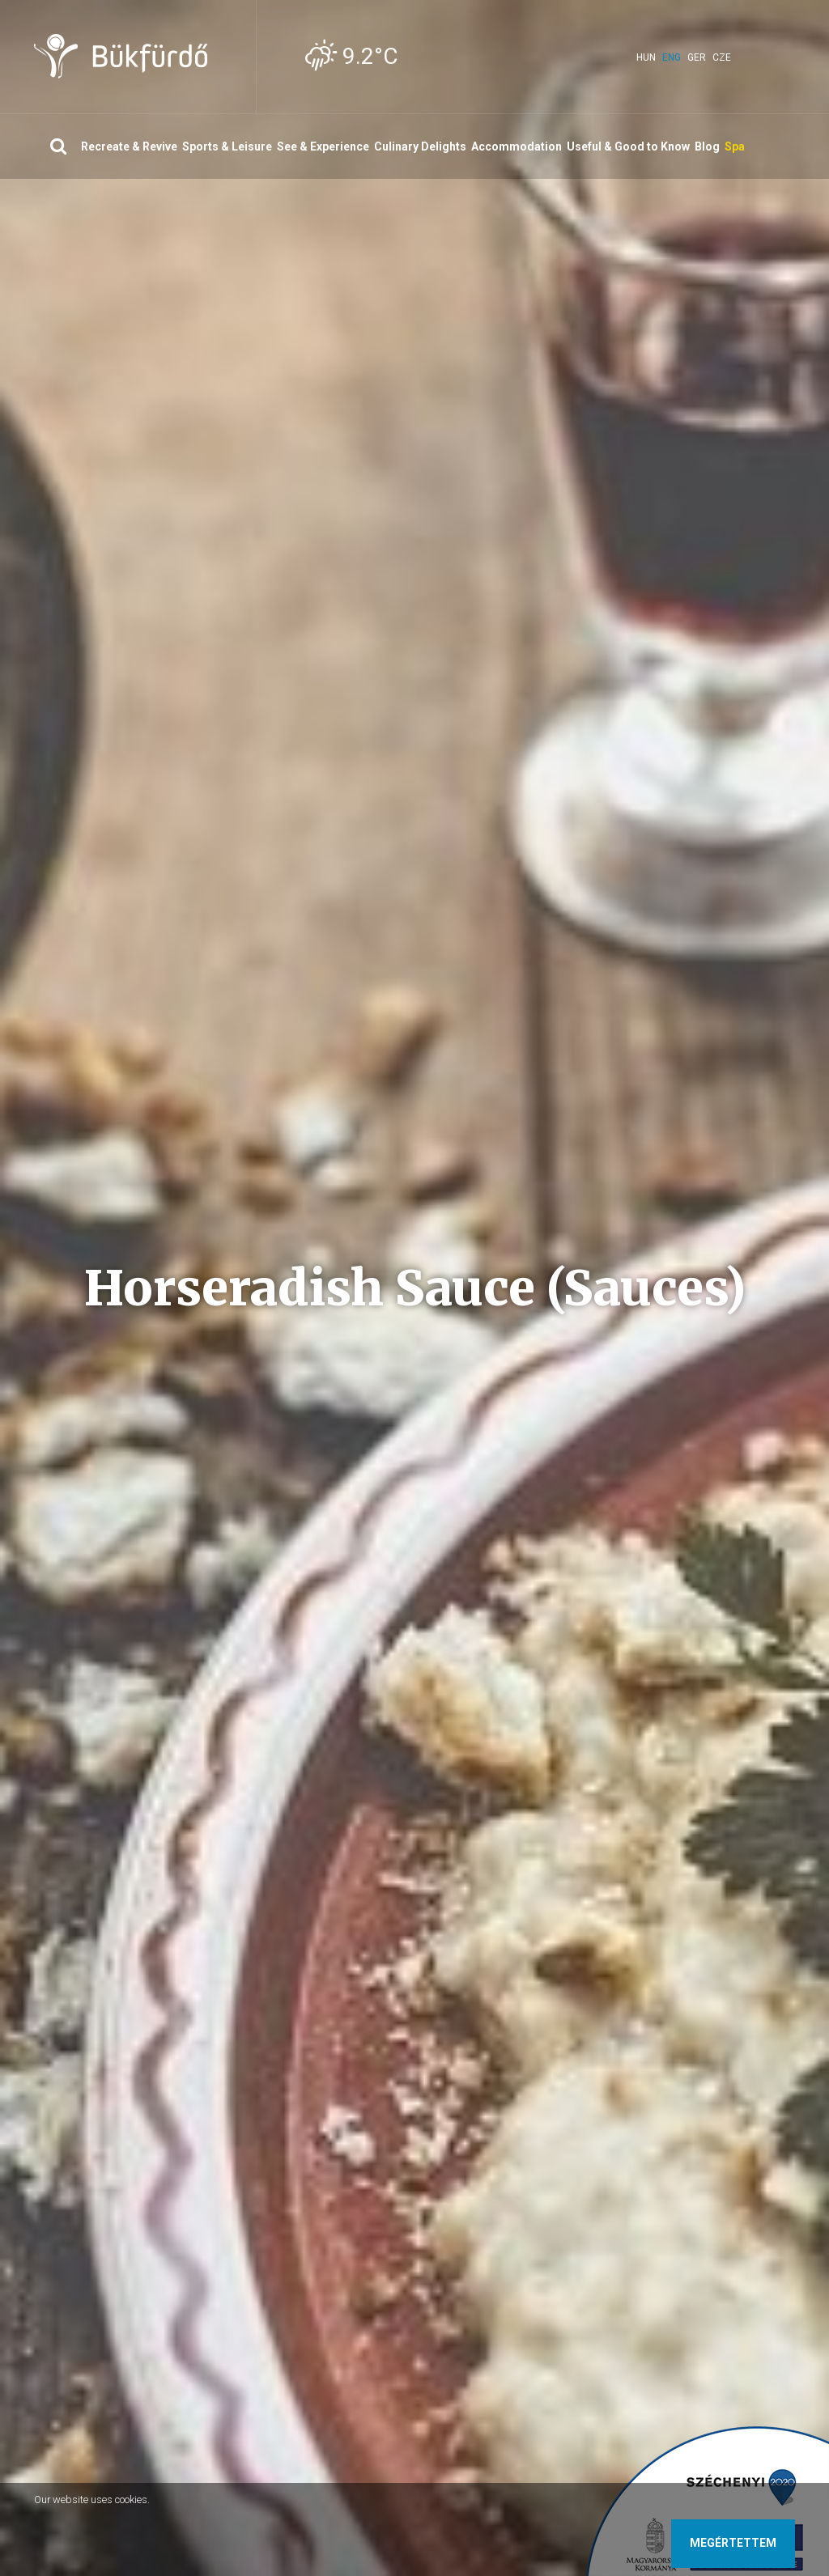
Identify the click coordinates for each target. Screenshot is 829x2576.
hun (646, 57)
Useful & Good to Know (628, 146)
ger (696, 57)
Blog (707, 146)
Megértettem (733, 2542)
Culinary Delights (420, 146)
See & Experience (323, 146)
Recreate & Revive (129, 146)
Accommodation (516, 146)
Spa (735, 146)
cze (721, 57)
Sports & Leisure (227, 146)
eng (671, 57)
